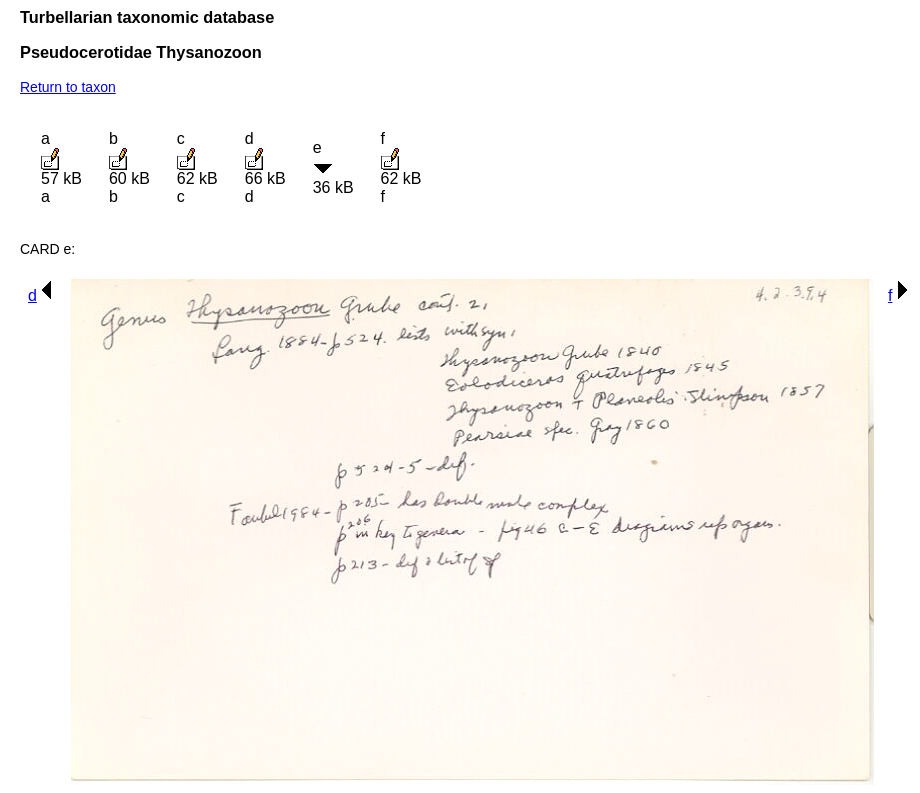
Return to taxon (68, 87)
